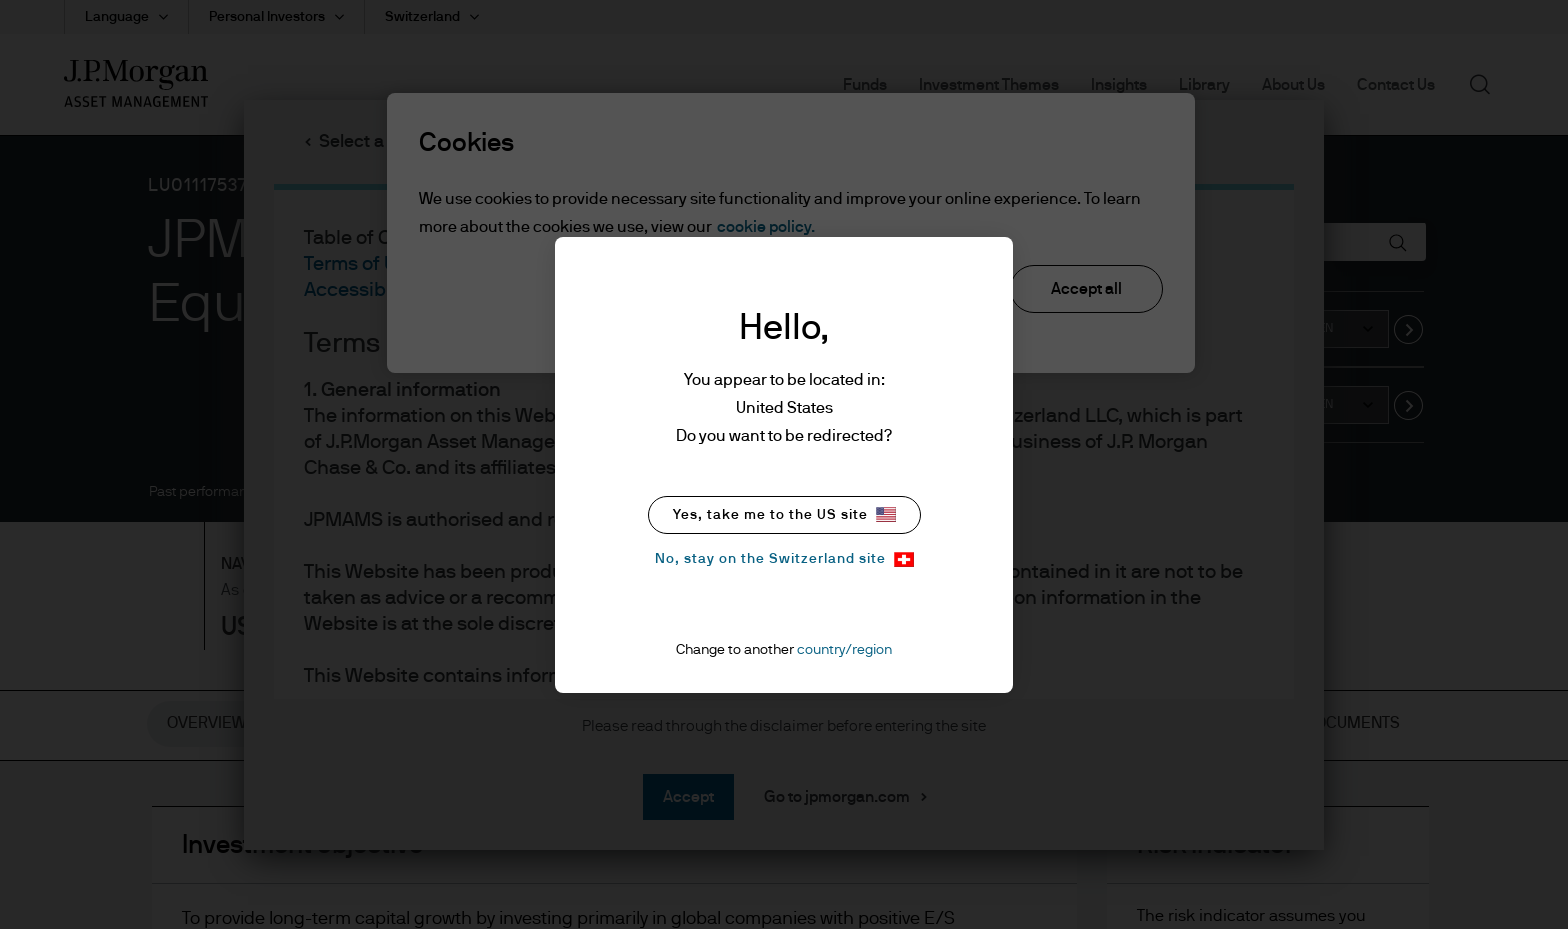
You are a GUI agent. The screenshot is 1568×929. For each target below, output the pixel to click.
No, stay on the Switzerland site (784, 559)
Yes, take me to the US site (784, 514)
